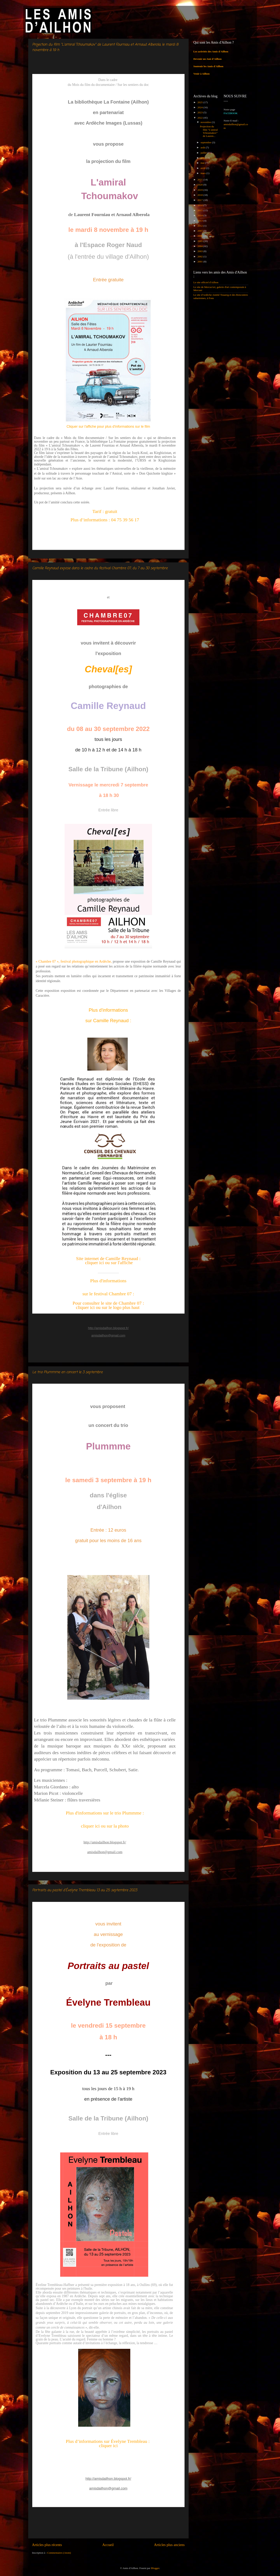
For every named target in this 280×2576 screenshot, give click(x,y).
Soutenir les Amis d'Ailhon (208, 66)
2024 (200, 107)
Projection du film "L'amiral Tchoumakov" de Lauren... (209, 131)
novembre (206, 122)
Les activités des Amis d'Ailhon (210, 51)
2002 (200, 256)
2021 (200, 179)
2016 (200, 205)
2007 (200, 230)
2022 (200, 117)
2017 (200, 200)
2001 (200, 261)
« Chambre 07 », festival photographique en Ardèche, (74, 961)
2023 (200, 112)
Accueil (108, 2545)
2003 (200, 251)
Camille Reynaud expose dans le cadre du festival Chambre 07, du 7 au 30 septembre (100, 568)
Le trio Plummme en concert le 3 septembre (67, 1372)
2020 (200, 184)
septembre (206, 142)
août (203, 147)
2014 (200, 215)
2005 (200, 241)
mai (203, 162)
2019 (200, 189)
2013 (200, 220)
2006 (200, 235)
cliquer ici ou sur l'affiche (108, 1262)
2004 (200, 246)
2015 (200, 210)
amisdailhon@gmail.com (108, 1335)
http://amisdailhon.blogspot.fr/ (108, 1328)
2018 (200, 194)
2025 (200, 102)
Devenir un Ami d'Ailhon (207, 58)
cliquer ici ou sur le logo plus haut (108, 1307)
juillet (204, 152)
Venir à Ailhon (201, 73)
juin (203, 157)
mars (203, 173)
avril (203, 168)
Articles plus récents (47, 2545)
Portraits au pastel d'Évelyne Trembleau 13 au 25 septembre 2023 (84, 1890)
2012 (200, 225)
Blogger (155, 2568)
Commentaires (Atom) (59, 2552)
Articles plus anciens (169, 2545)
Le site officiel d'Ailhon (206, 282)
